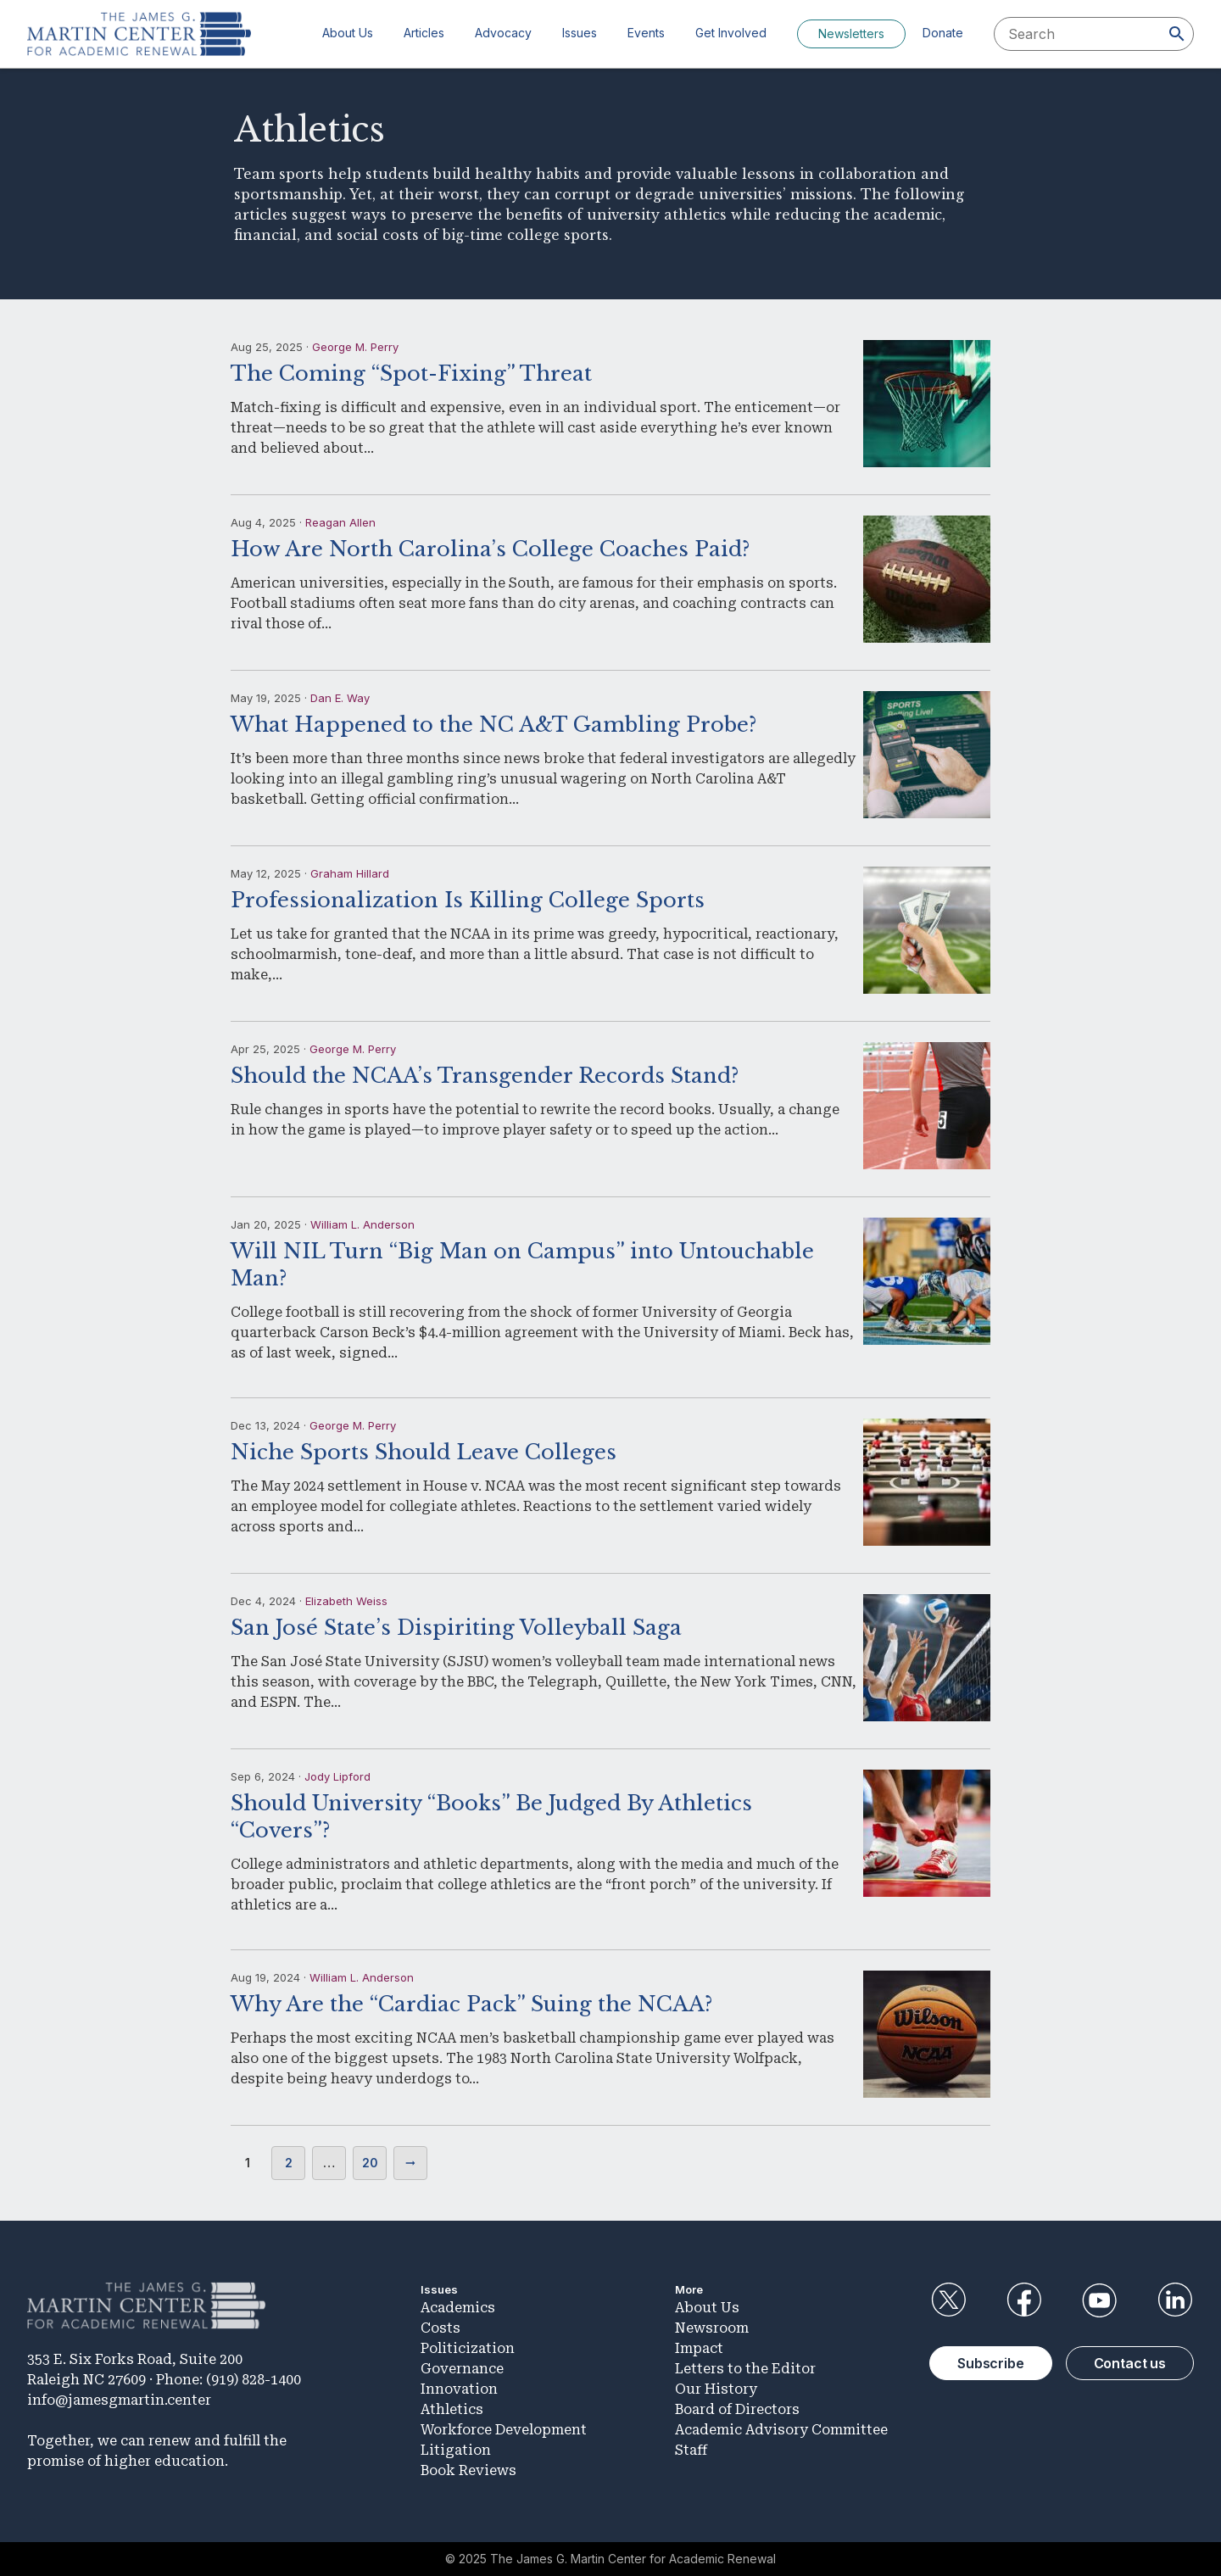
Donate (943, 32)
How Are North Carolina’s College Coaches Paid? (490, 549)
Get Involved (731, 32)
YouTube (1099, 2300)
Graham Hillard (349, 873)
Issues (579, 32)
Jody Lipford (337, 1776)
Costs (440, 2328)
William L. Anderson (362, 1224)
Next (410, 2163)
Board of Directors (737, 2409)
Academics (458, 2308)
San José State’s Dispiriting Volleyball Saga (456, 1627)
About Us (347, 32)
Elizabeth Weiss (346, 1601)
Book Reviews (468, 2470)
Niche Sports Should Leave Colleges (423, 1452)
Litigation (456, 2450)
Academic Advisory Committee (781, 2430)
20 (370, 2162)
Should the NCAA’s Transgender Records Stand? (485, 1075)
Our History (716, 2389)
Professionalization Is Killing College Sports (468, 900)
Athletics (452, 2409)
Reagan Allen (340, 522)
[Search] (1177, 34)
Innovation (459, 2389)
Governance (462, 2369)
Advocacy (503, 32)
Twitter (948, 2300)
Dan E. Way (340, 698)
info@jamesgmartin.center (119, 2400)
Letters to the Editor (745, 2369)
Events (646, 32)
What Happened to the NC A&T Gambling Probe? (493, 724)
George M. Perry (355, 347)
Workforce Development (504, 2430)
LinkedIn (1175, 2300)
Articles (424, 32)
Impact (699, 2348)
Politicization (468, 2348)
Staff (691, 2450)
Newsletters (851, 33)
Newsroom (712, 2328)
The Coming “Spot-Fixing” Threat (411, 373)
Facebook (1023, 2300)
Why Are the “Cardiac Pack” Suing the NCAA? (471, 2004)
